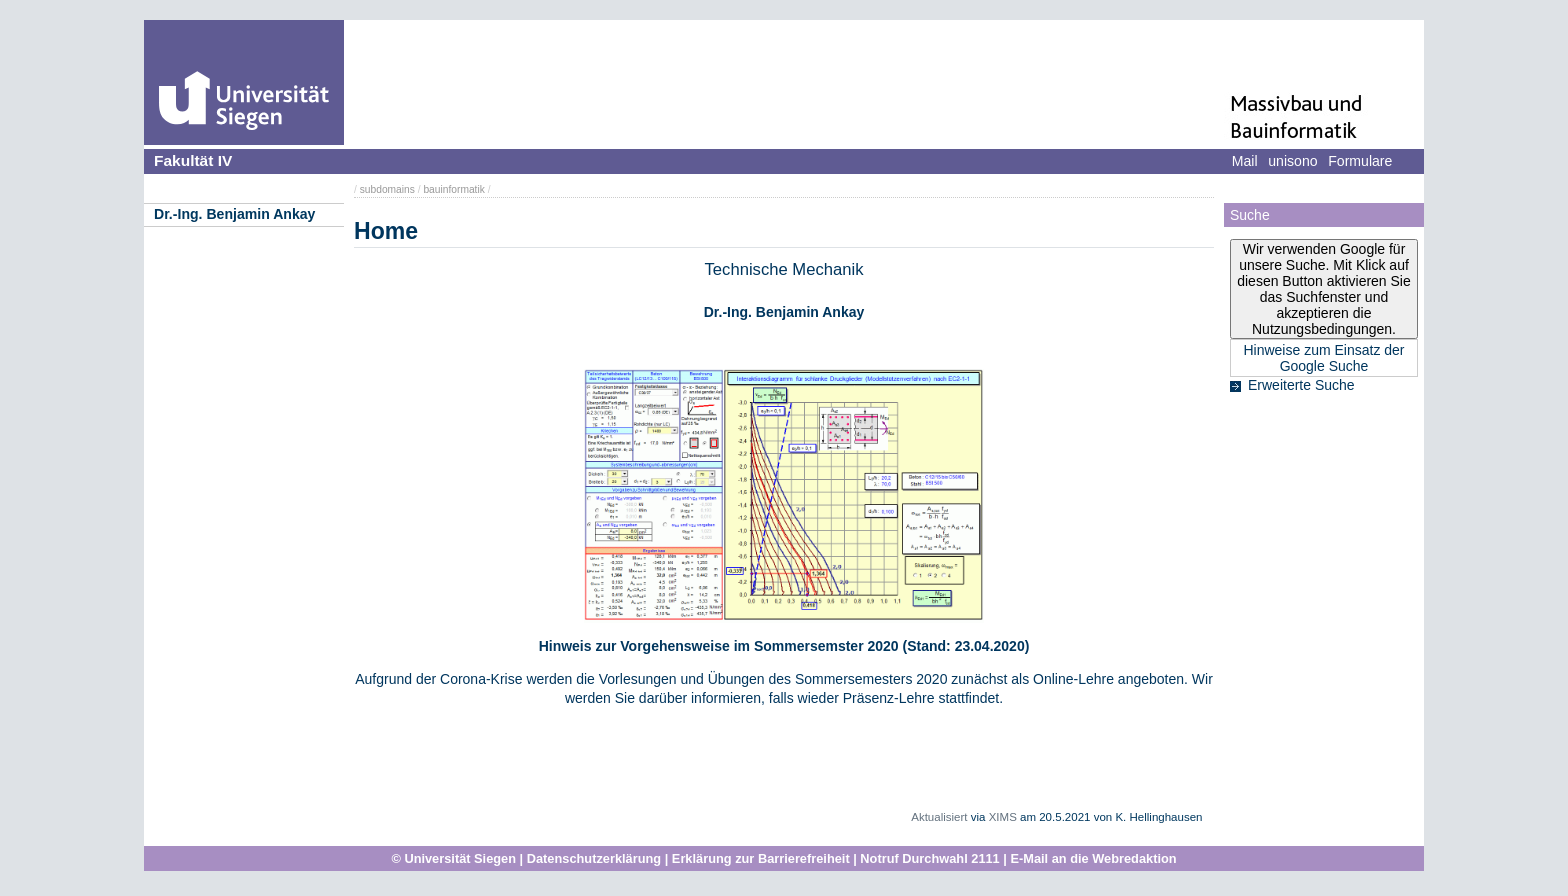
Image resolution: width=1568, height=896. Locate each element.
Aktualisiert (939, 817)
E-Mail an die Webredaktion (1093, 858)
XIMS (1003, 817)
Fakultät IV (193, 160)
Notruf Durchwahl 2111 (929, 858)
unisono (1292, 161)
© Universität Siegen (453, 858)
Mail (1245, 161)
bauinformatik (453, 189)
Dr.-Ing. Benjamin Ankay (234, 214)
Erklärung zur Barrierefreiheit (761, 858)
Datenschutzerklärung (594, 858)
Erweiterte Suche (1301, 385)
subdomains (387, 189)
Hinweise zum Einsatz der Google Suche (1323, 358)
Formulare (1360, 161)
